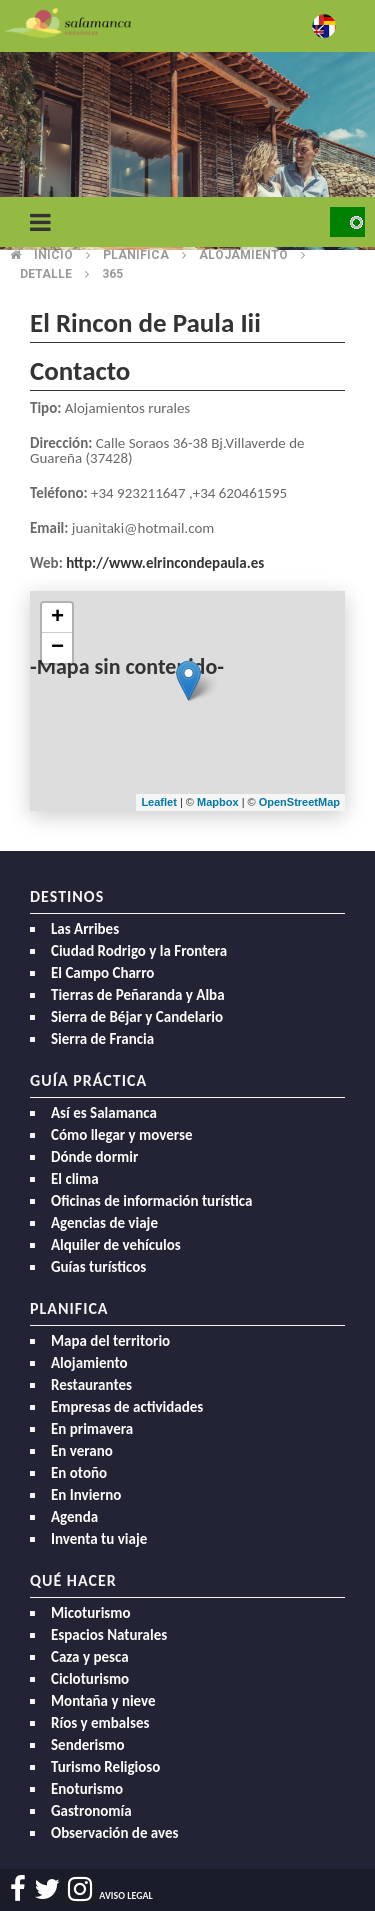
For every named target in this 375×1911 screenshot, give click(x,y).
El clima (75, 1179)
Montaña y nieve (103, 1701)
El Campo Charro (102, 973)
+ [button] (57, 618)
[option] (187, 150)
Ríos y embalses (100, 1723)
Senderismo (88, 1745)
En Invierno (86, 1495)
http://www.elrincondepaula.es (165, 563)
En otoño (79, 1473)
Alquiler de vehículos (116, 1245)
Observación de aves (115, 1833)
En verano (82, 1451)
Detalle (46, 274)
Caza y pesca (90, 1657)
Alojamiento (89, 1363)
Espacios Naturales (109, 1635)
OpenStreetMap (299, 802)
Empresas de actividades (127, 1407)
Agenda (74, 1517)
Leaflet (158, 802)
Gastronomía (91, 1811)
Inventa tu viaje (99, 1539)
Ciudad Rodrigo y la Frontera (139, 951)
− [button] (57, 648)
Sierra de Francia (102, 1039)
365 (112, 274)
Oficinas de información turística (151, 1201)
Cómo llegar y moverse (121, 1135)
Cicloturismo (90, 1679)
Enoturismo (87, 1789)
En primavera (92, 1429)
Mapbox (219, 802)
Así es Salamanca (104, 1113)
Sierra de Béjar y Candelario (137, 1017)
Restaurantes (91, 1385)
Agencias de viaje (104, 1223)
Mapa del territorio (110, 1341)
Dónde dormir (94, 1157)
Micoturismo (91, 1613)
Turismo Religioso (105, 1767)
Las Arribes (85, 929)
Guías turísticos (98, 1267)
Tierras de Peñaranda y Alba (138, 995)
